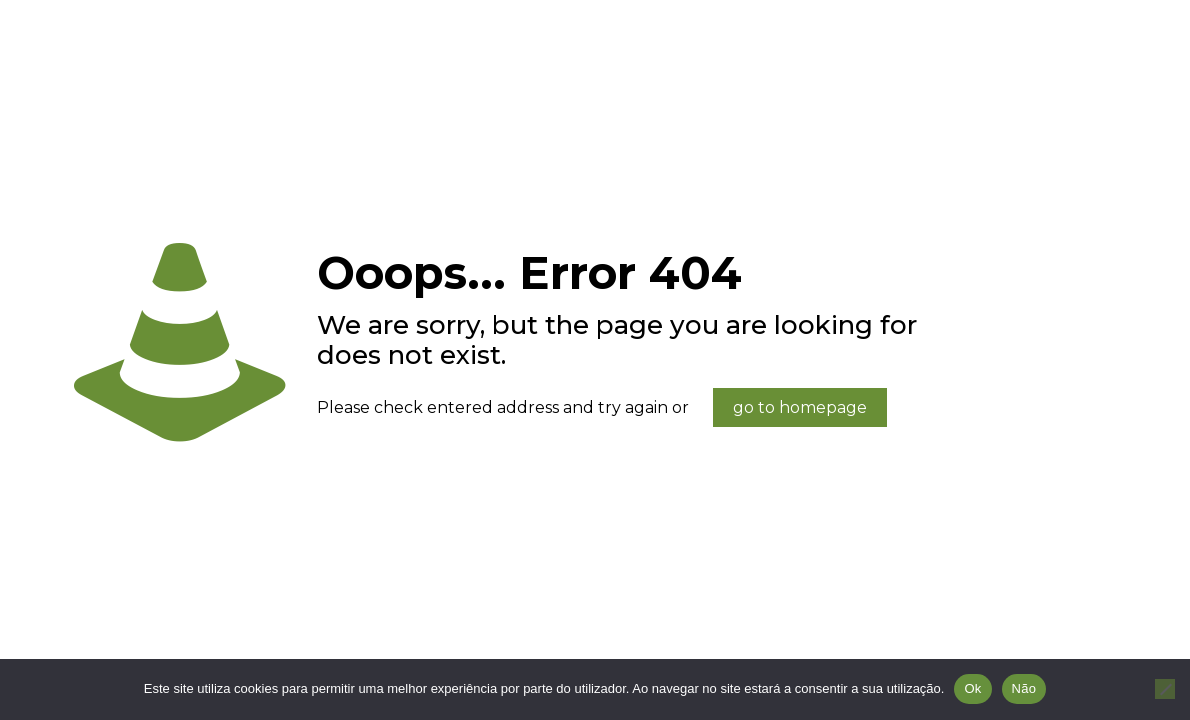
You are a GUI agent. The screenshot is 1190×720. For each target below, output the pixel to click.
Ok (972, 688)
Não (1024, 688)
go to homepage (800, 407)
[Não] (1165, 689)
